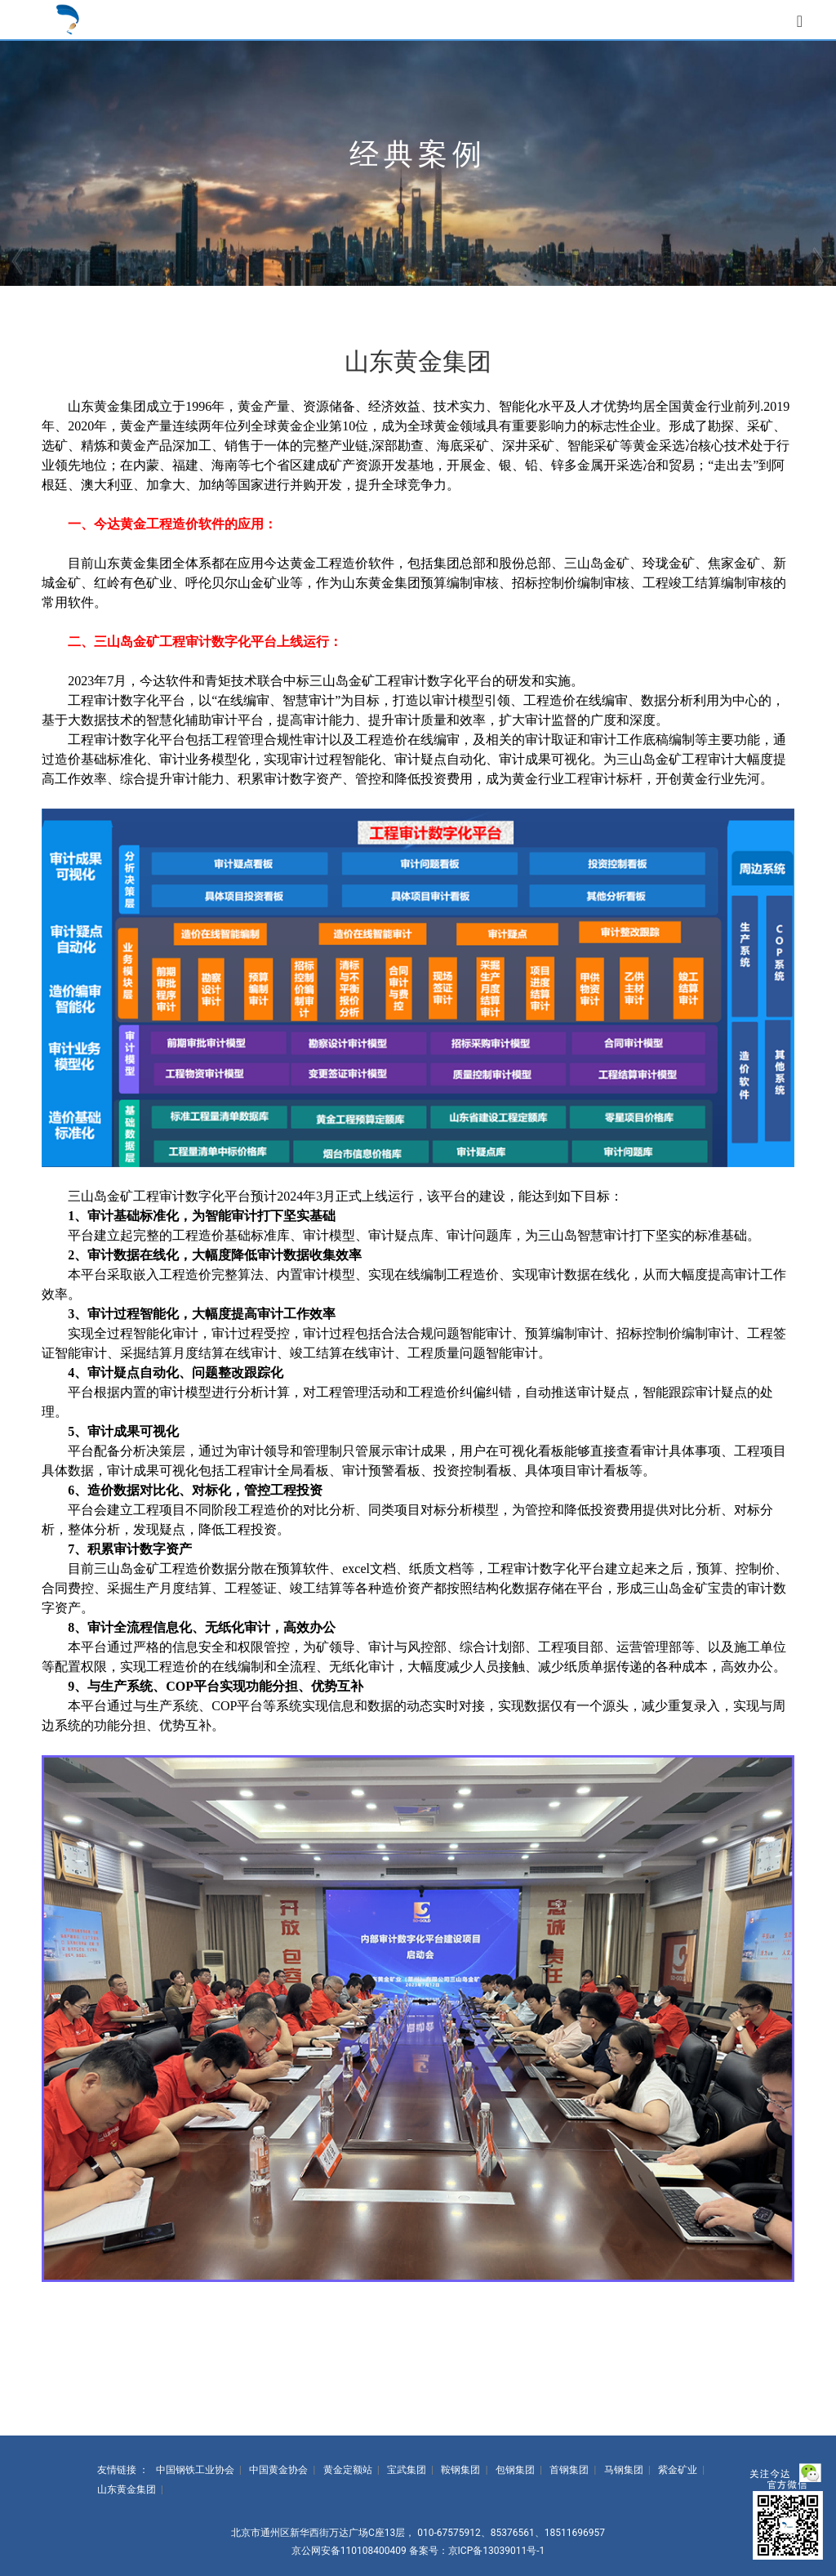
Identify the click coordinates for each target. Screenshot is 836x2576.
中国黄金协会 (278, 2470)
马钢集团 (623, 2470)
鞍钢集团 (460, 2470)
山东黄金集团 (126, 2489)
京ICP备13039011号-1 (496, 2550)
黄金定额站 (347, 2470)
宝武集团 (406, 2470)
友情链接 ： (123, 2470)
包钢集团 (515, 2470)
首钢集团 (569, 2470)
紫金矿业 (677, 2470)
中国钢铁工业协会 (195, 2470)
